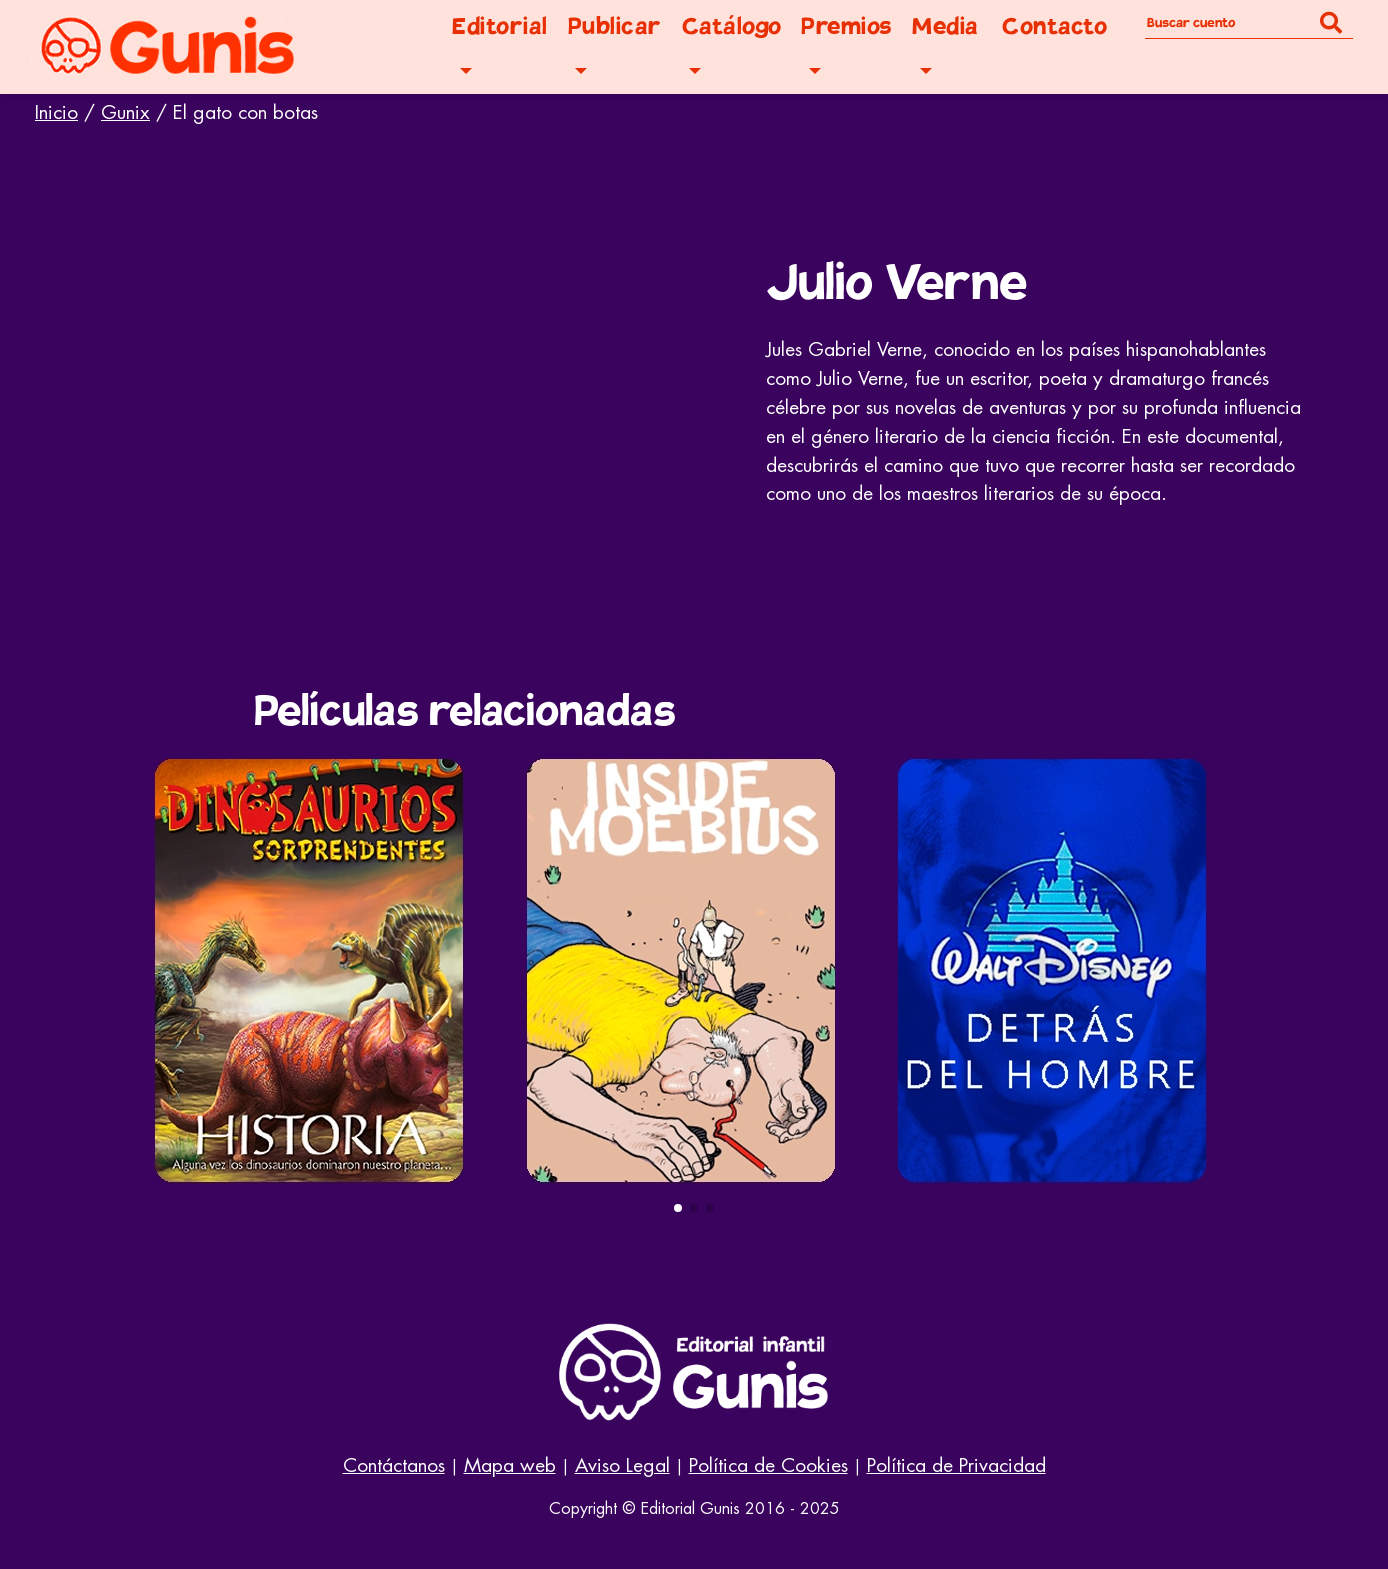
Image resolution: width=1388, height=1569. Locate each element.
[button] (678, 1208)
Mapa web (510, 1465)
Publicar (615, 26)
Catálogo (732, 26)
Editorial (500, 26)
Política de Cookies (768, 1465)
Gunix (125, 112)
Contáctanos (394, 1465)
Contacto (1054, 26)
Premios (846, 26)
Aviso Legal (622, 1465)
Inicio (56, 112)
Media (945, 26)
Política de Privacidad (956, 1465)
